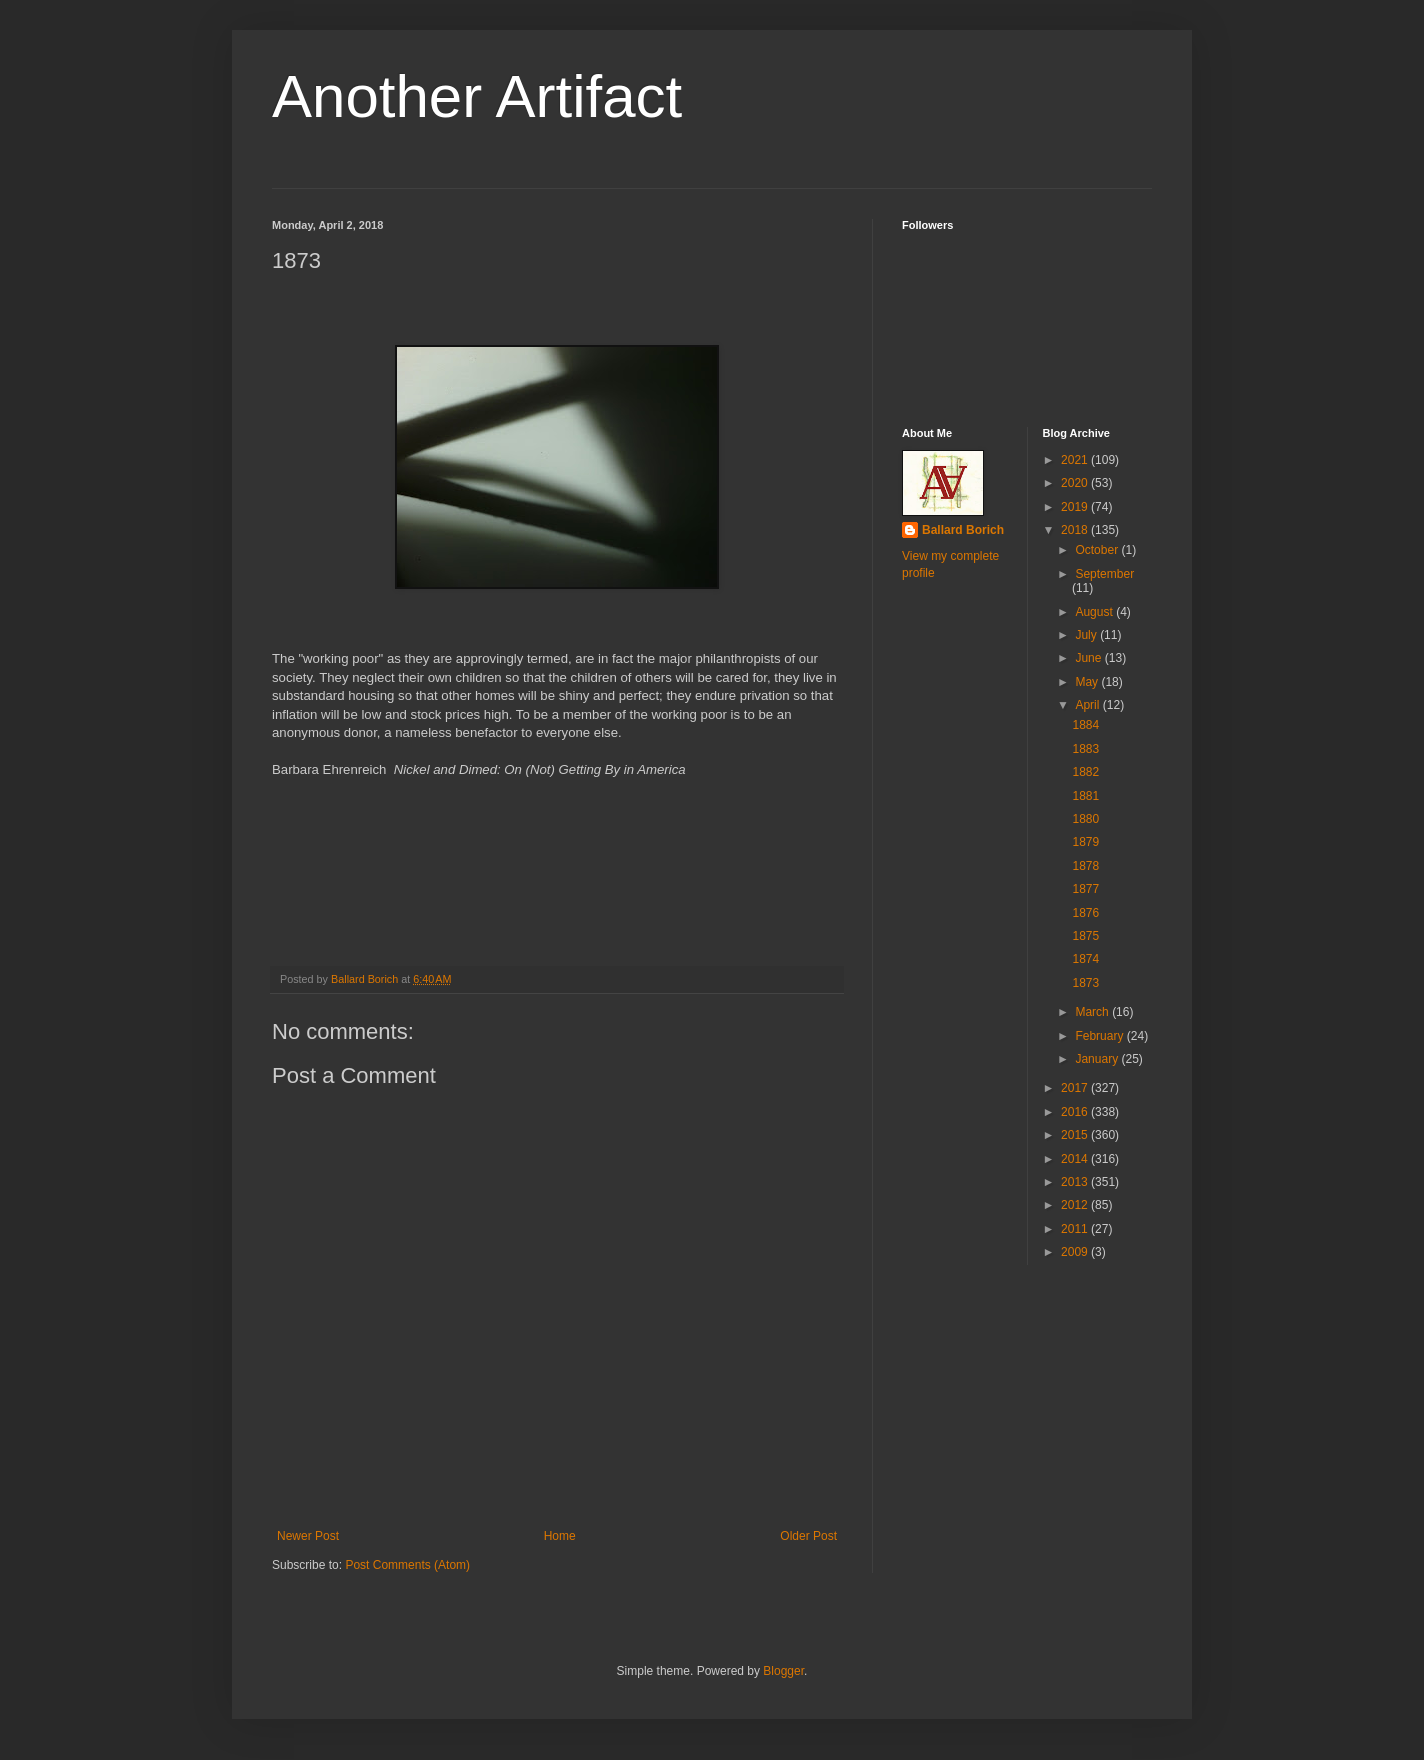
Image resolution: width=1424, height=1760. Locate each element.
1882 (1085, 772)
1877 (1085, 889)
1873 (1085, 983)
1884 (1085, 725)
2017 (1076, 1088)
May (1088, 682)
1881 (1085, 796)
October (1098, 550)
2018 (1076, 530)
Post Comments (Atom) (407, 1565)
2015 (1076, 1135)
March (1093, 1012)
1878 (1085, 866)
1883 (1085, 749)
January (1098, 1059)
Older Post (808, 1536)
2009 (1076, 1252)
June (1089, 658)
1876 (1085, 913)
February (1100, 1036)
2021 (1076, 460)
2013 (1076, 1182)
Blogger (783, 1671)
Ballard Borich (963, 530)
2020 (1076, 483)
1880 (1085, 819)
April (1088, 705)
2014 (1076, 1159)
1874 (1085, 959)
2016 (1076, 1112)
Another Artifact (477, 96)
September (1104, 574)
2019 (1076, 507)
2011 (1076, 1229)
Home (560, 1536)
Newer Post (308, 1536)
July (1087, 635)
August (1095, 612)
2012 (1076, 1205)
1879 (1085, 842)
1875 (1085, 936)
